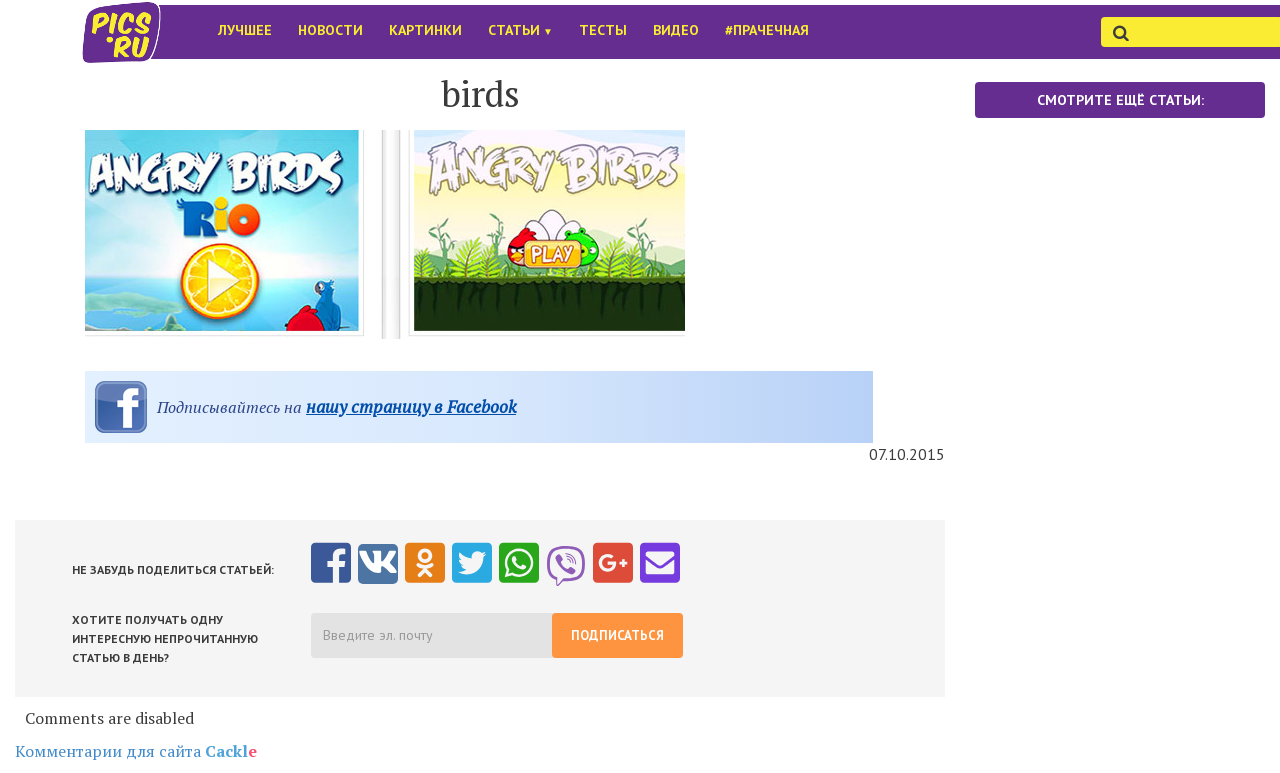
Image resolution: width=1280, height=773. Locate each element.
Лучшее (245, 30)
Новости (330, 30)
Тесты (603, 30)
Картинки (425, 30)
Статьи (520, 30)
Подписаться (617, 635)
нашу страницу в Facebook (411, 406)
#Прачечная (767, 30)
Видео (676, 30)
